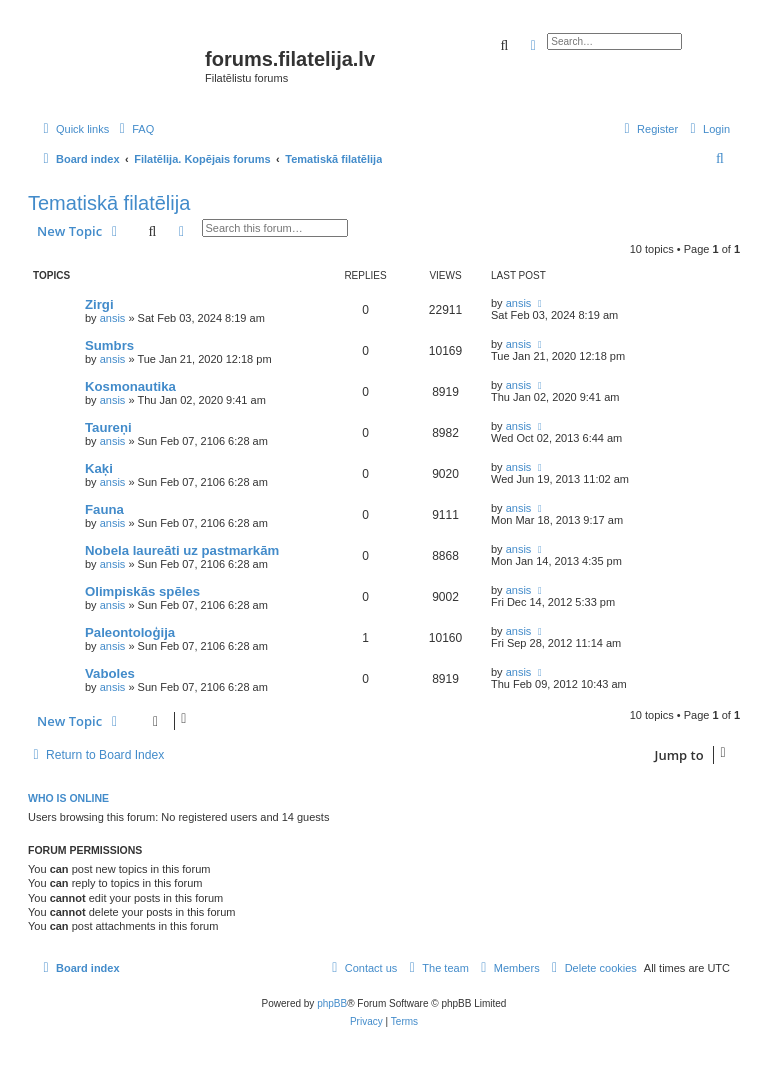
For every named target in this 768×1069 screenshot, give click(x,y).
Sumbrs (109, 345)
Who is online (68, 798)
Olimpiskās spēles (142, 591)
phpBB (332, 1003)
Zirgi (99, 304)
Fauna (104, 509)
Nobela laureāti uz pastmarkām (182, 550)
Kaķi (99, 468)
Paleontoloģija (130, 632)
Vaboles (110, 673)
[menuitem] (134, 129)
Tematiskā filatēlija (109, 203)
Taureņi (108, 427)
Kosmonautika (130, 386)
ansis (113, 318)
